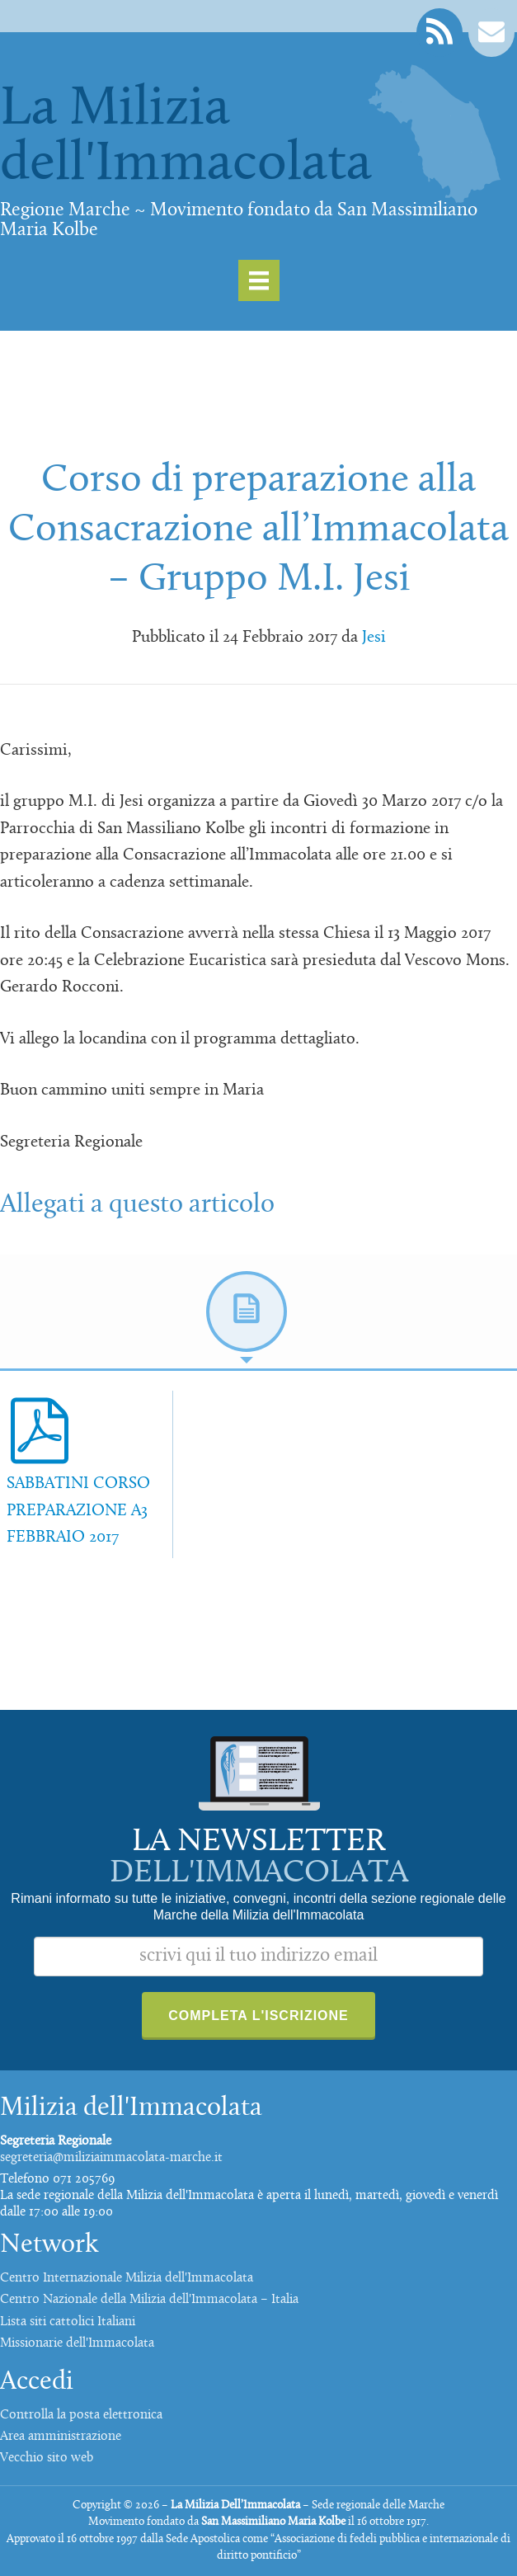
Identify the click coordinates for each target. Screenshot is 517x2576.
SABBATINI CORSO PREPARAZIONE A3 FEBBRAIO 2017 (78, 1511)
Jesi (374, 637)
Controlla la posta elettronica (81, 2415)
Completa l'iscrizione (258, 2016)
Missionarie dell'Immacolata (77, 2343)
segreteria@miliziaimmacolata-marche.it (111, 2157)
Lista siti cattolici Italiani (67, 2322)
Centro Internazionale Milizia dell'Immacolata (126, 2278)
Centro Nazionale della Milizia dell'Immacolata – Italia (149, 2299)
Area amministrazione (60, 2436)
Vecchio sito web (46, 2458)
